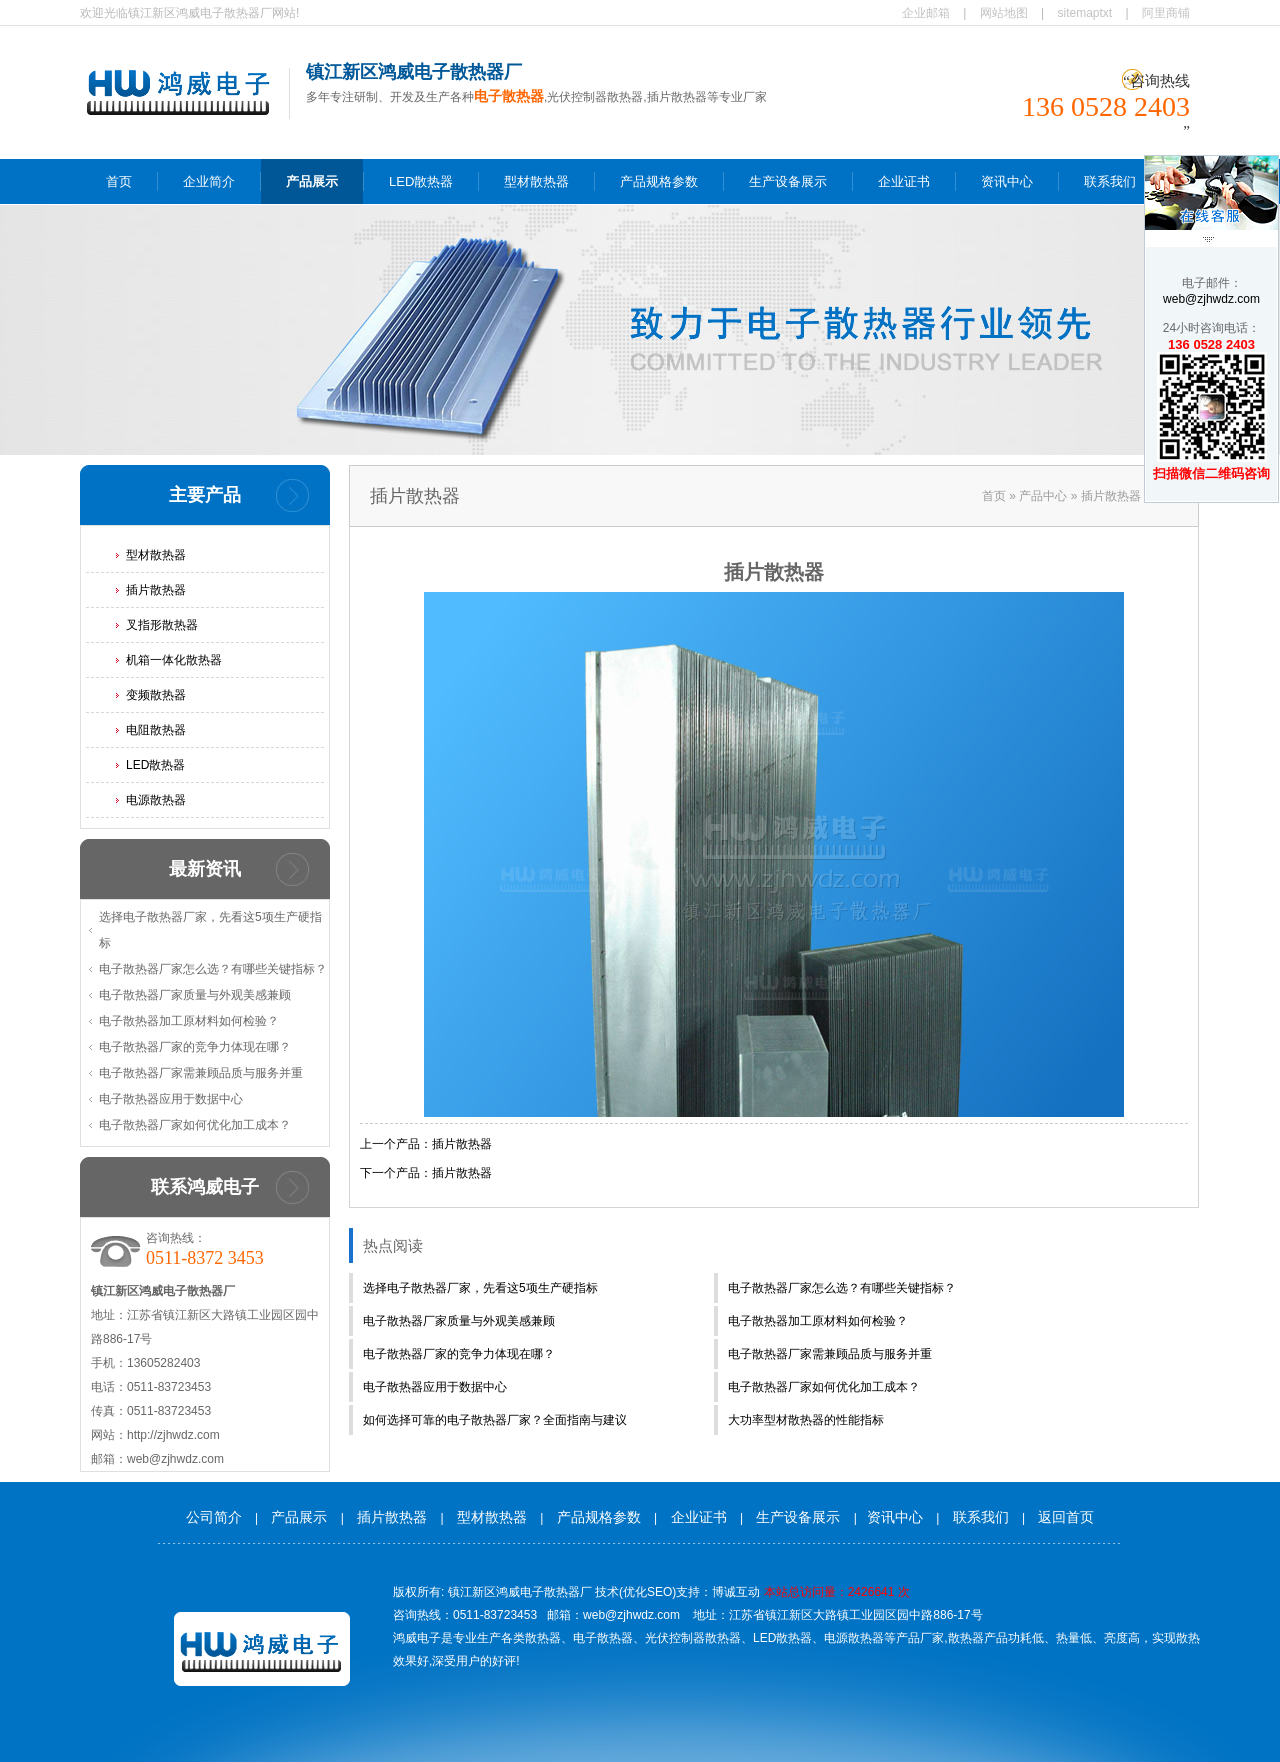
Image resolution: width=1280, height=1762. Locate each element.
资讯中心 (1007, 181)
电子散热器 (603, 1638)
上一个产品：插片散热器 (426, 1144)
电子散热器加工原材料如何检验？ (189, 1021)
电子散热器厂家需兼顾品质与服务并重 (201, 1073)
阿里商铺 (1166, 13)
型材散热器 (536, 181)
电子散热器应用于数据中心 (171, 1099)
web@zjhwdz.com (1211, 299)
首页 (119, 181)
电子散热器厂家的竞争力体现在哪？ (195, 1047)
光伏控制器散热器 (693, 1638)
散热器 (543, 1638)
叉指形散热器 (162, 625)
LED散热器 (421, 181)
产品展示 (312, 181)
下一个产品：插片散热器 (426, 1173)
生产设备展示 (788, 181)
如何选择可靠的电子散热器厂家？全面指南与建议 (495, 1420)
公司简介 (214, 1517)
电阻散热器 (156, 730)
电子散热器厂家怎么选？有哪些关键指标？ (213, 969)
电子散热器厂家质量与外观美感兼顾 (195, 995)
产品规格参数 (659, 181)
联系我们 (1110, 181)
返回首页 (1066, 1517)
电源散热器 (156, 800)
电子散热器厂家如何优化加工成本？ (195, 1125)
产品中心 (1043, 496)
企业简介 (209, 181)
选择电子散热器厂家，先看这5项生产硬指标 (210, 930)
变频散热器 (156, 695)
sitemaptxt (1085, 13)
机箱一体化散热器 (174, 660)
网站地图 (1004, 13)
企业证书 (904, 181)
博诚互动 (736, 1592)
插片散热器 (156, 590)
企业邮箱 (926, 13)
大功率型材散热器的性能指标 (806, 1420)
